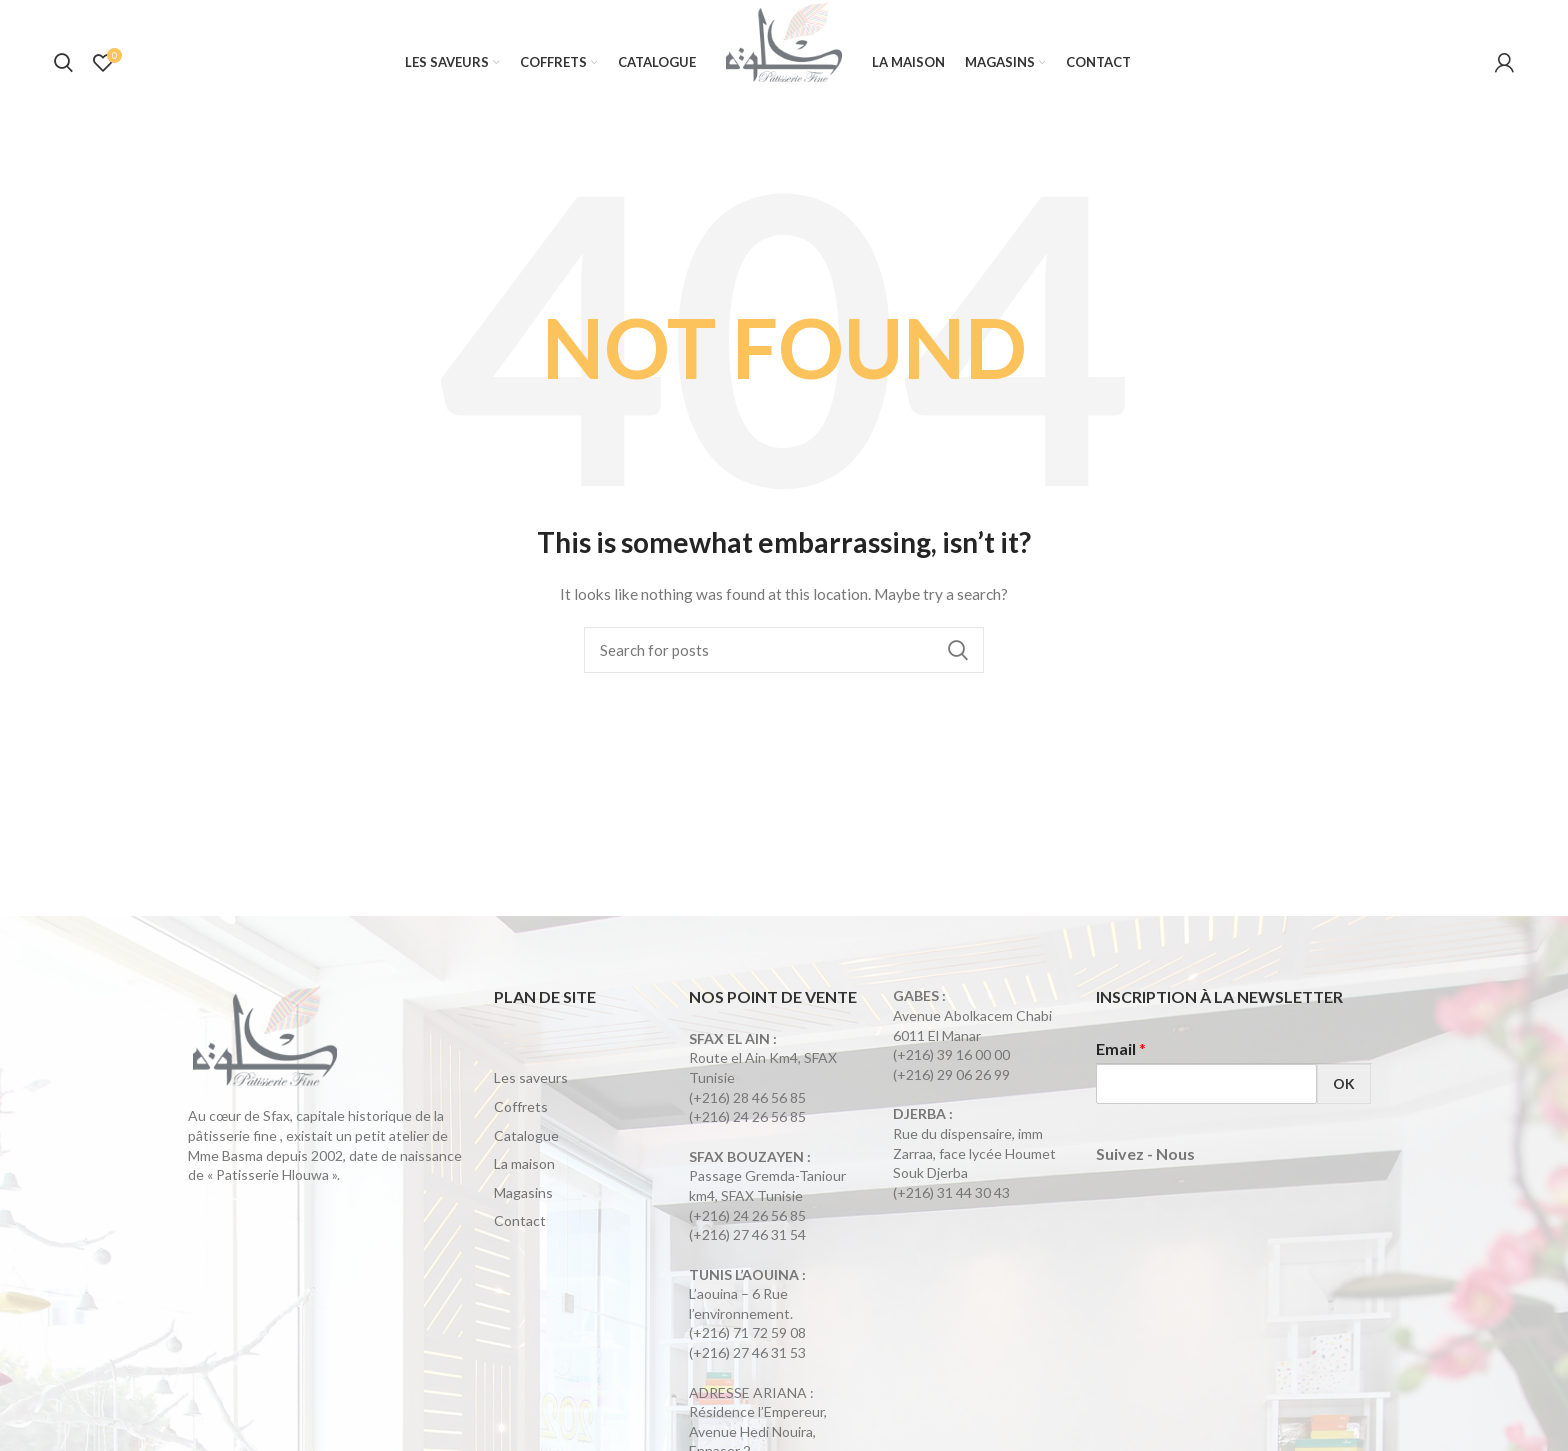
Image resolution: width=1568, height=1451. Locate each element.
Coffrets (521, 1109)
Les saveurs (531, 1080)
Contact (520, 1223)
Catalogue (526, 1138)
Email (1121, 1051)
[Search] (784, 653)
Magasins (523, 1195)
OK (1344, 1086)
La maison (524, 1166)
